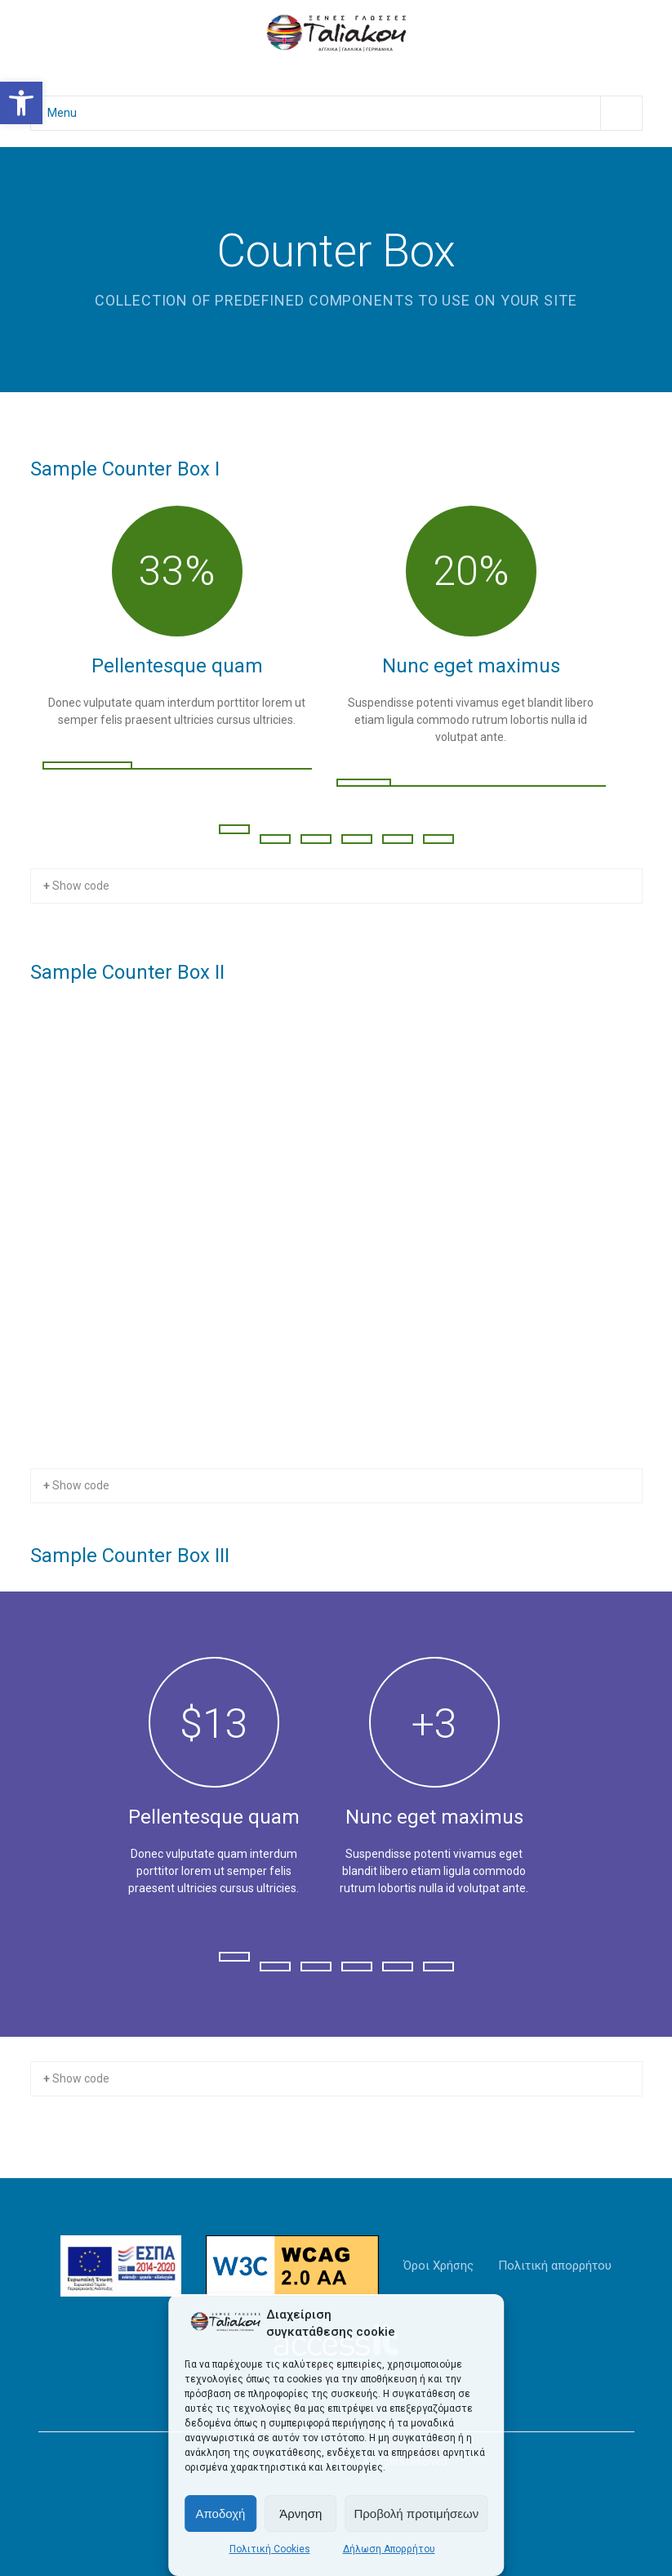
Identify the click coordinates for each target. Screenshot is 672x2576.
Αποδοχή (220, 2513)
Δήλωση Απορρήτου (389, 2549)
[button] (21, 103)
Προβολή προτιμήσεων (416, 2513)
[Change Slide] (234, 829)
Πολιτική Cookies (269, 2549)
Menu (344, 113)
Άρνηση (300, 2513)
